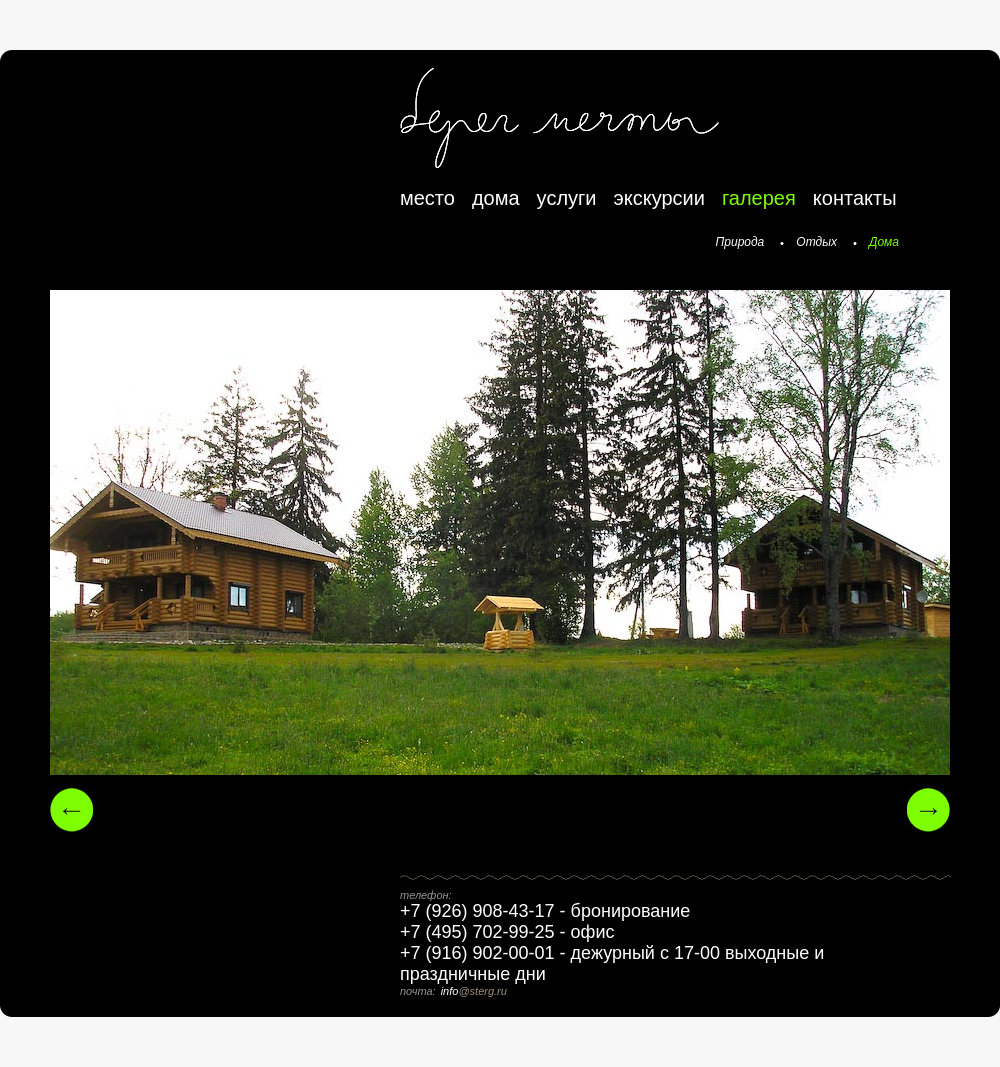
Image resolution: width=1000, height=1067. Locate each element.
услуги (567, 198)
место (427, 198)
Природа (740, 242)
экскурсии (659, 198)
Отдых (816, 242)
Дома (884, 242)
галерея (759, 198)
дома (496, 198)
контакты (855, 198)
